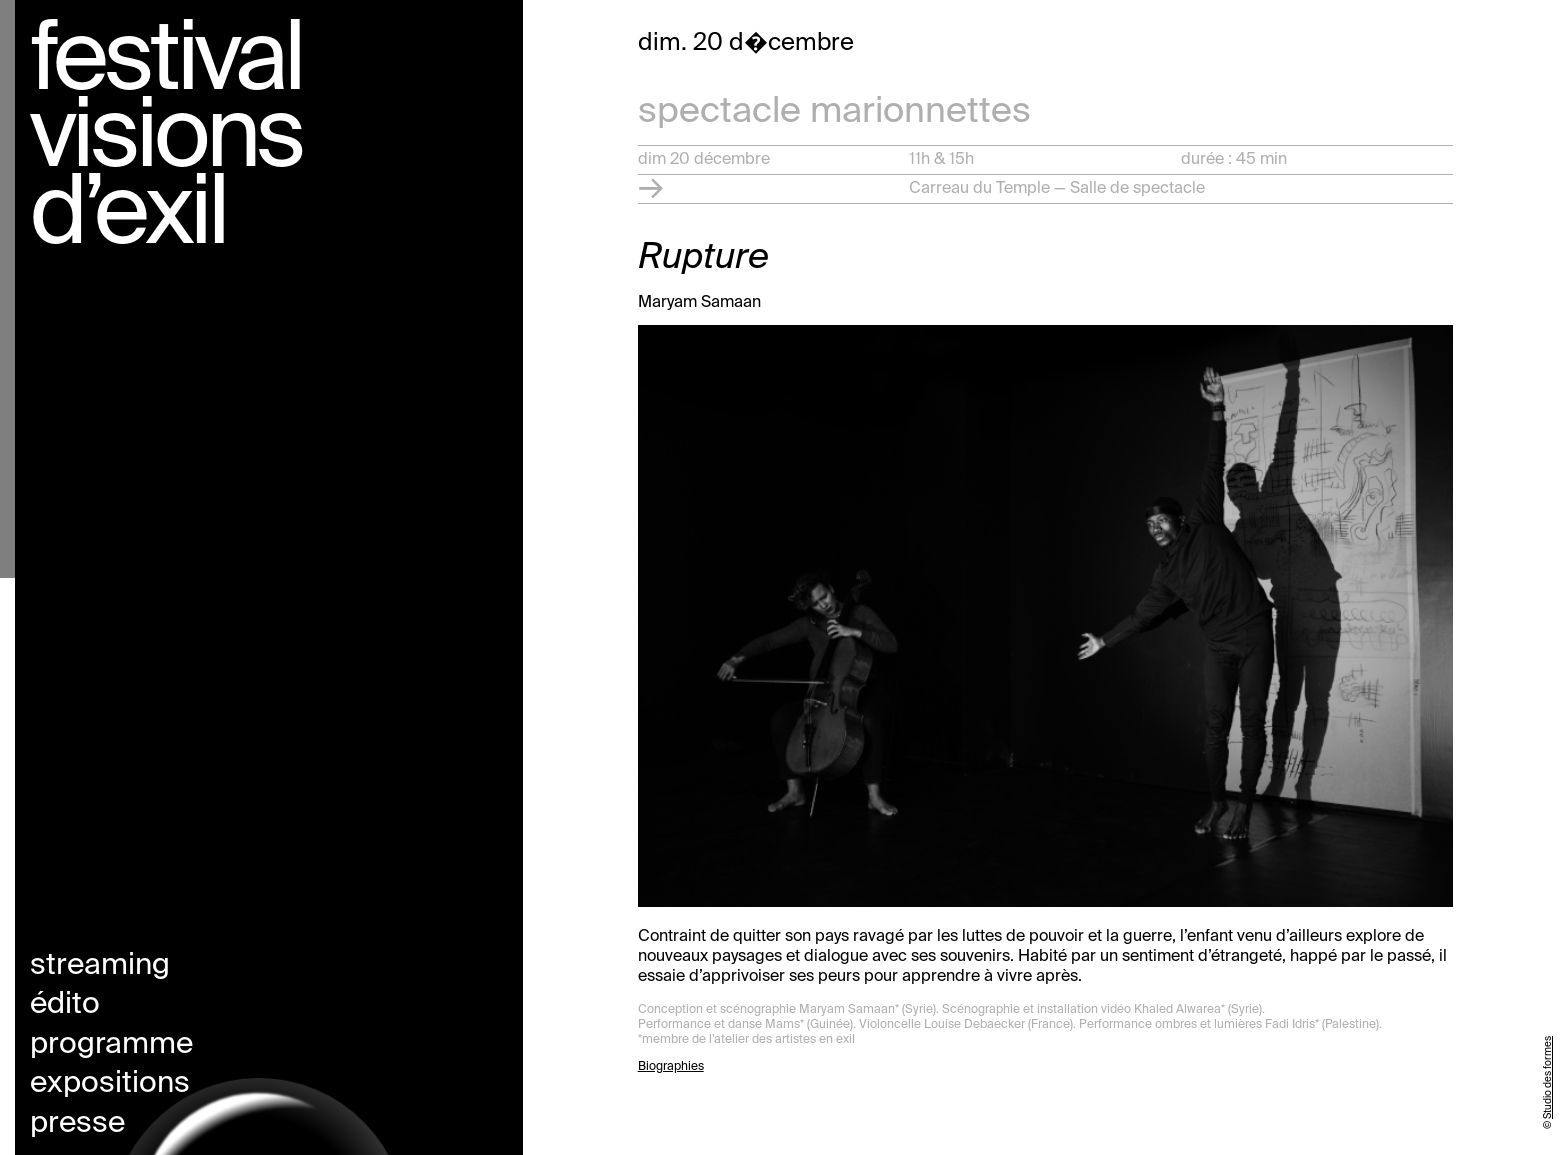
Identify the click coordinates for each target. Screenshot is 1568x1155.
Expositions (110, 1084)
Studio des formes (1548, 1077)
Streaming (100, 966)
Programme (111, 1045)
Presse (77, 1124)
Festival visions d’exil (166, 140)
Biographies (671, 1067)
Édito (65, 1005)
